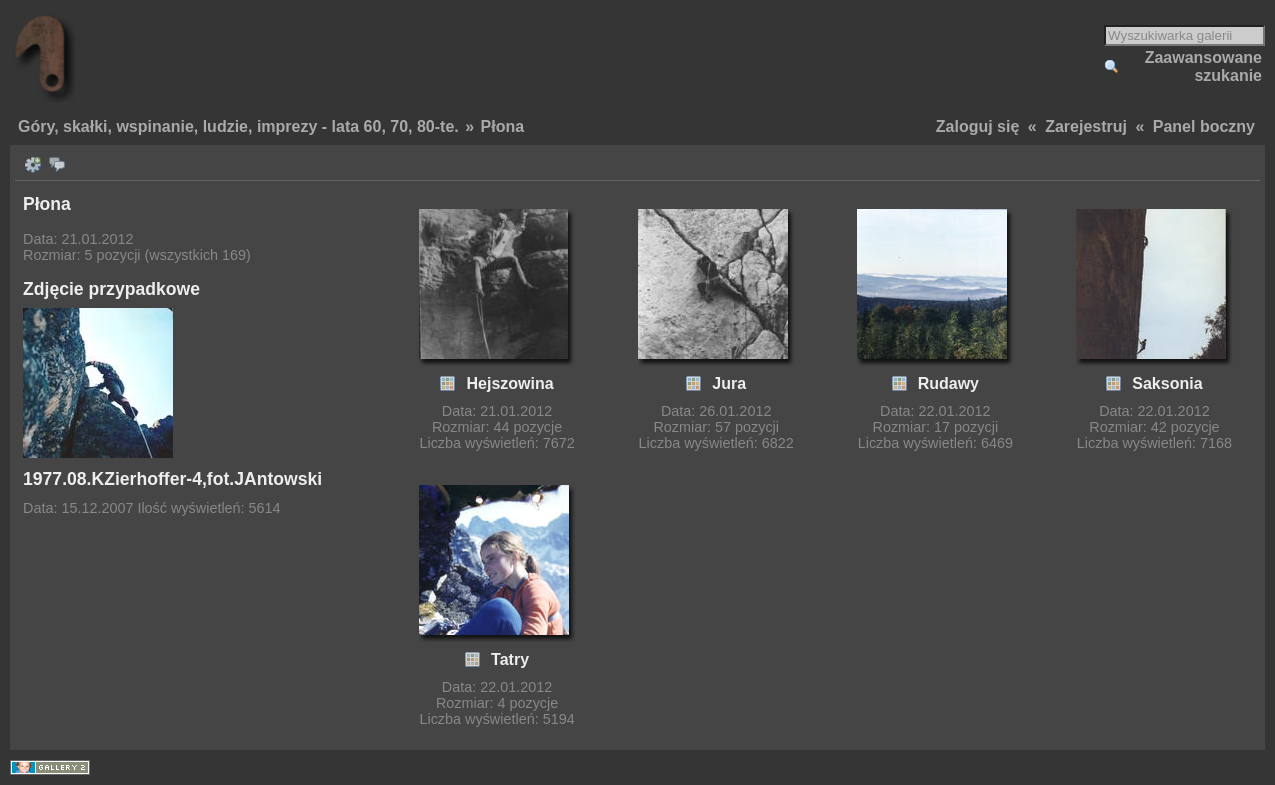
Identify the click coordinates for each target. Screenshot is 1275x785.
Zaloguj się (978, 126)
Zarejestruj (1086, 126)
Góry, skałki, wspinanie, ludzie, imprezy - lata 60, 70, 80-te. (238, 126)
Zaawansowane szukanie (1203, 66)
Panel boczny (1204, 126)
